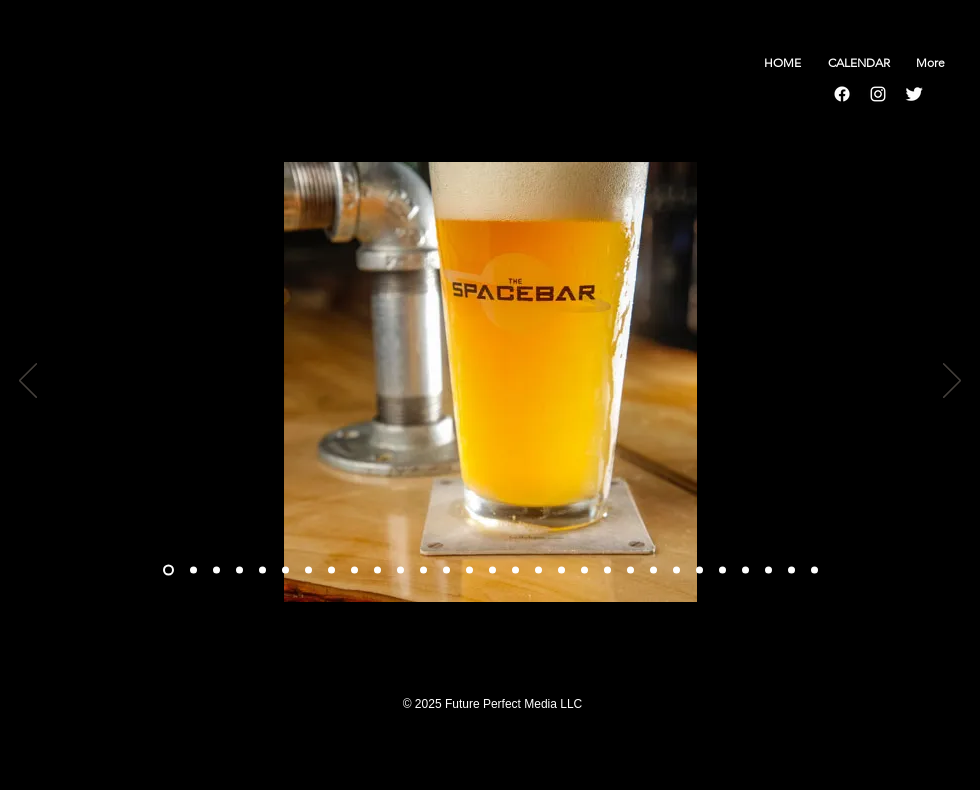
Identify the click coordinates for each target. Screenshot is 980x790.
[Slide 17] (538, 570)
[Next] (952, 382)
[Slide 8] (354, 570)
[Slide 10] (400, 570)
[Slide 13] (469, 570)
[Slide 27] (768, 570)
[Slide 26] (745, 570)
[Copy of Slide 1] (193, 570)
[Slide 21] (630, 570)
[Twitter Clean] (914, 94)
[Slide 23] (676, 570)
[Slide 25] (722, 570)
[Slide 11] (423, 570)
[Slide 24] (699, 570)
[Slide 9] (377, 570)
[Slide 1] (168, 570)
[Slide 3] (239, 570)
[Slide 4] (262, 570)
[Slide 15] (515, 570)
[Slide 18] (561, 570)
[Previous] (28, 382)
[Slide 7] (331, 570)
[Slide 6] (308, 570)
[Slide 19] (584, 570)
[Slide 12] (446, 570)
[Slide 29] (814, 570)
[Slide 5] (285, 570)
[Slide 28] (791, 570)
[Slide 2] (216, 570)
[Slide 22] (653, 570)
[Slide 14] (492, 570)
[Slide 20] (607, 570)
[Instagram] (878, 94)
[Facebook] (842, 94)
